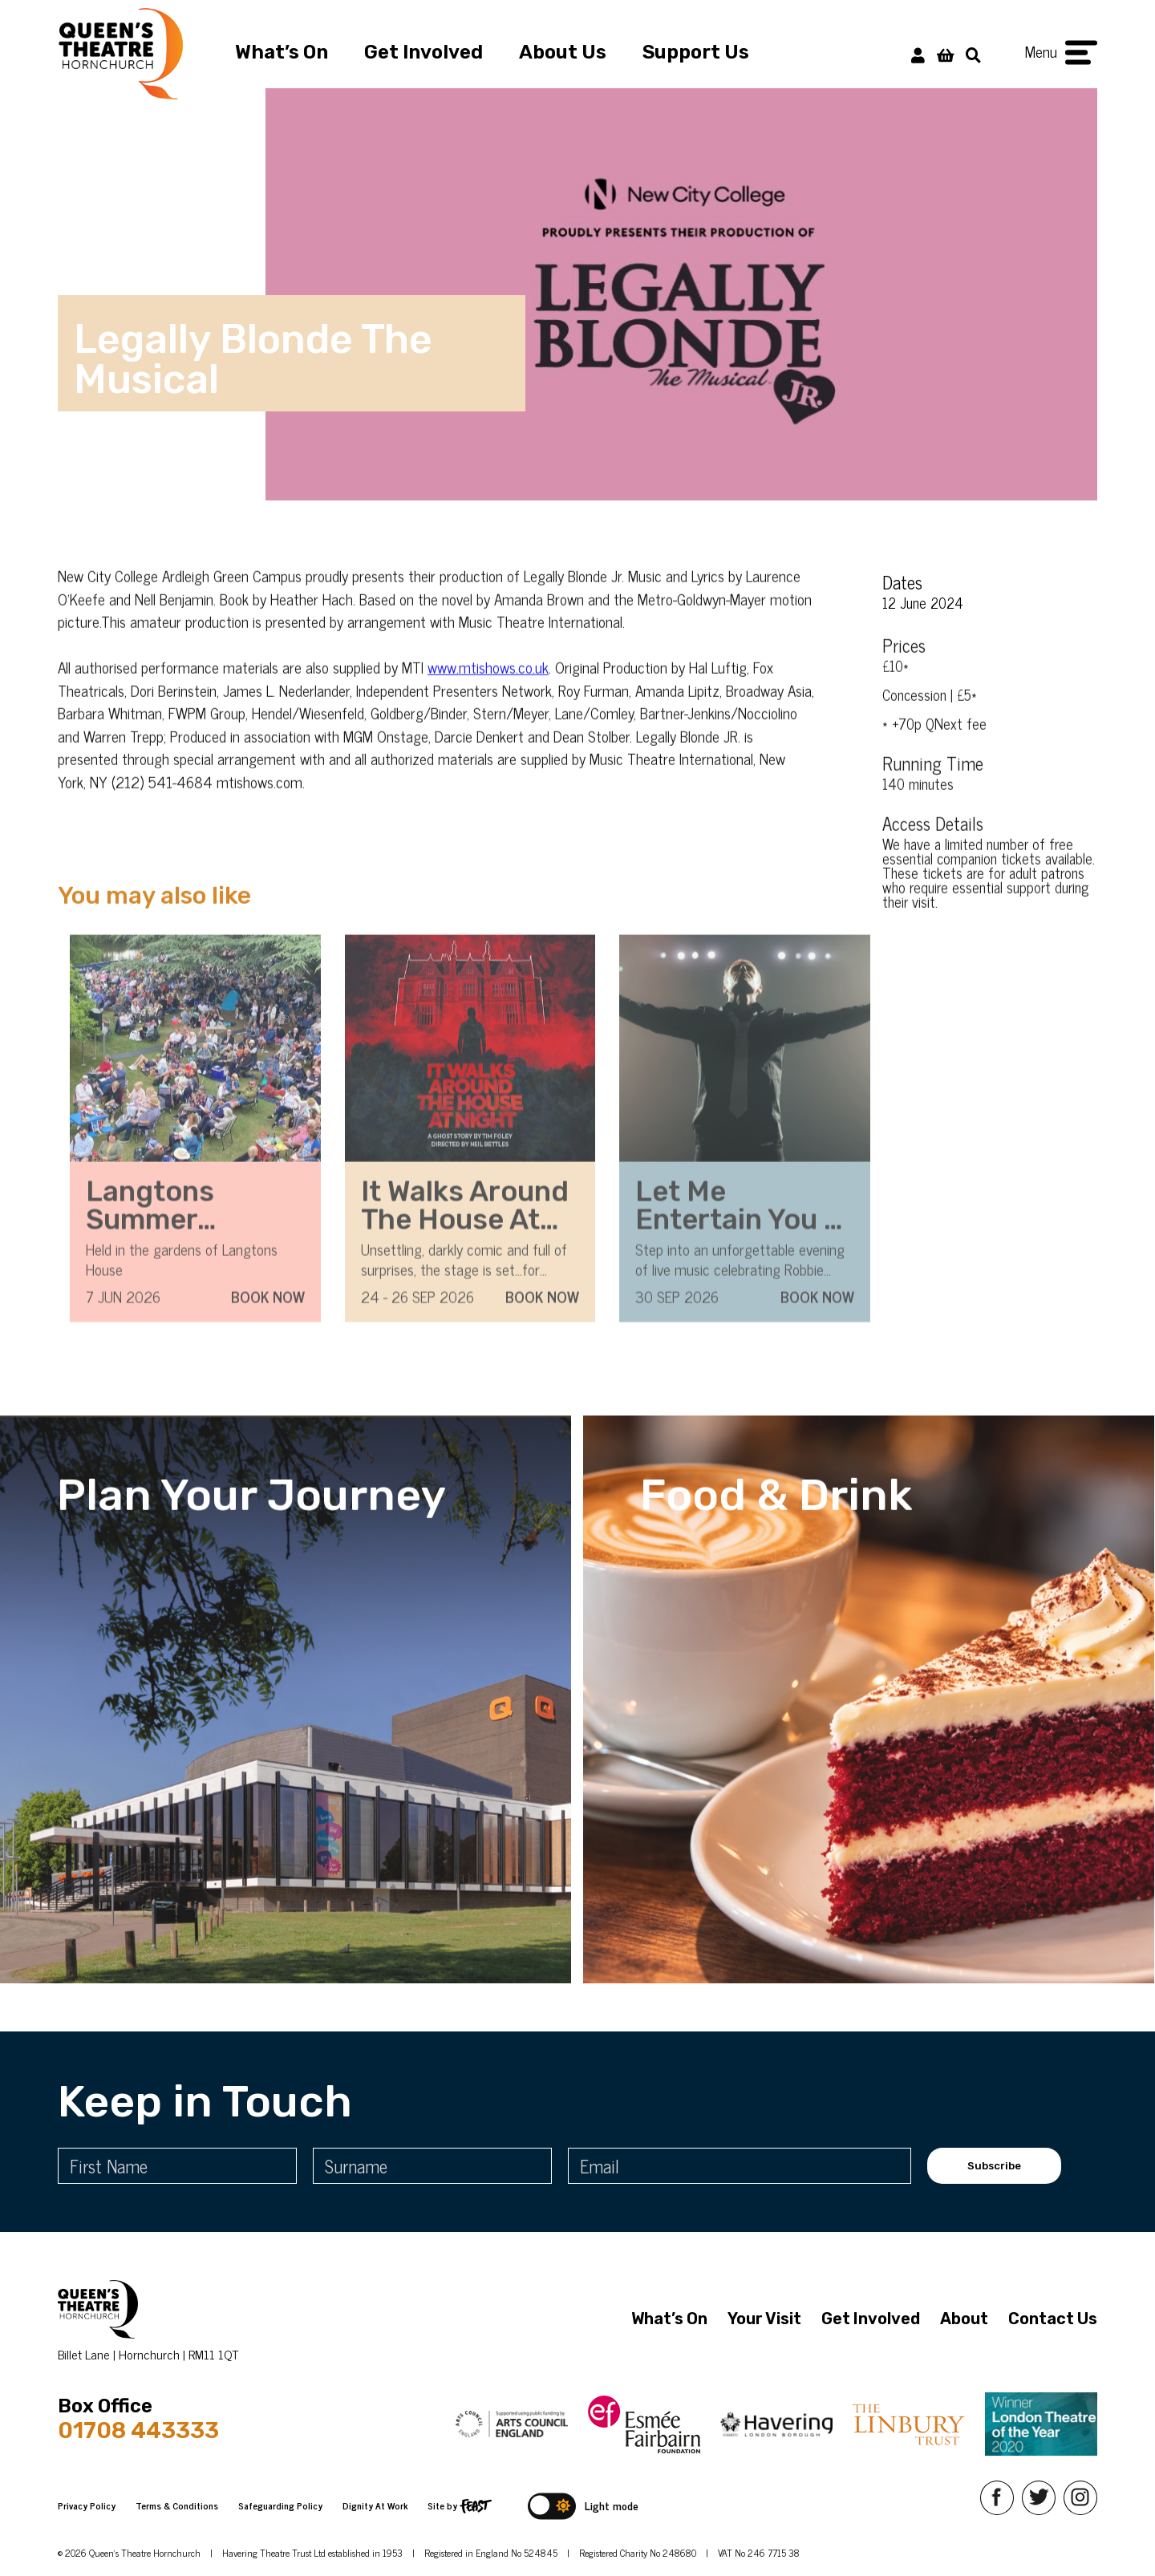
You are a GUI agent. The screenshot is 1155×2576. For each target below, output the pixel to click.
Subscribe (994, 2166)
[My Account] (918, 54)
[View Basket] (945, 54)
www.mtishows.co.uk (488, 695)
